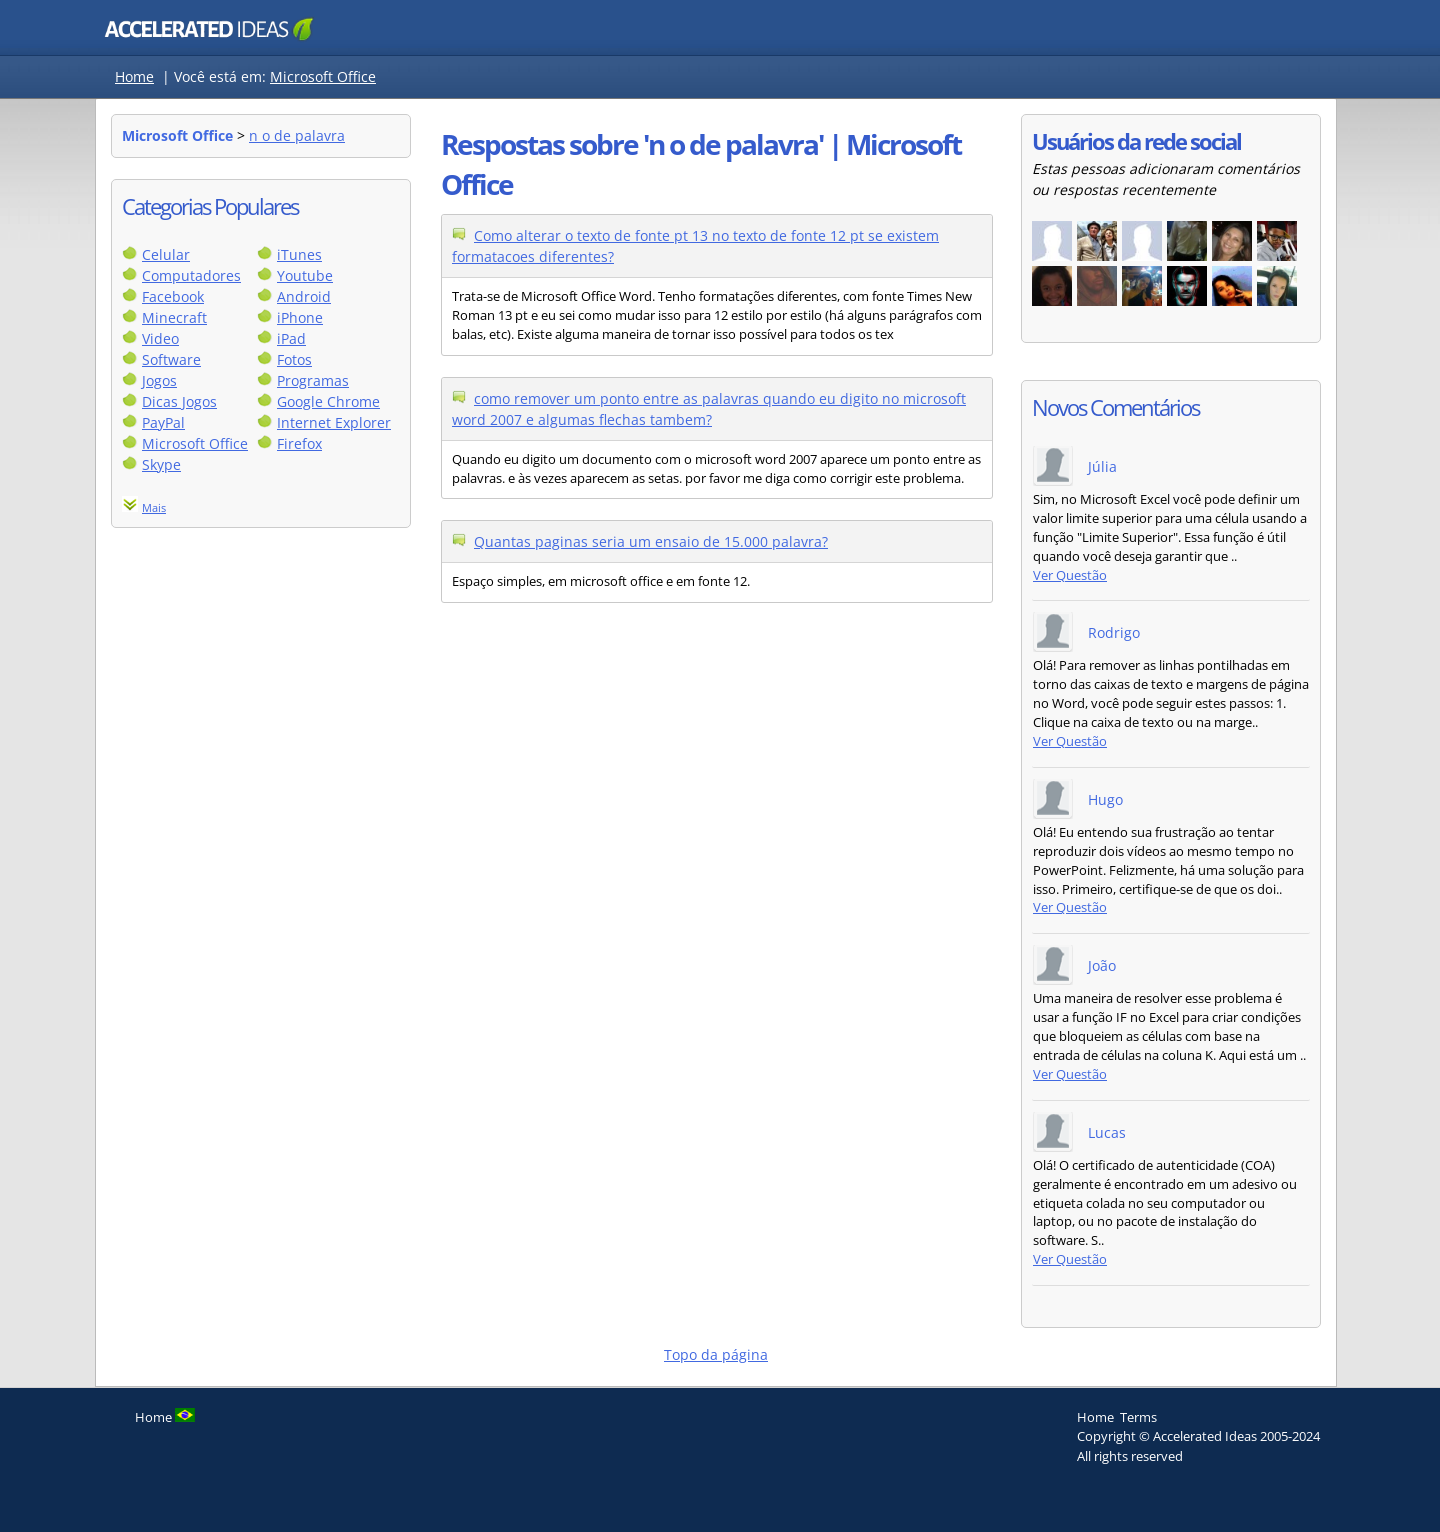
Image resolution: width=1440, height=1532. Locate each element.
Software (171, 359)
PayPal (163, 422)
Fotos (294, 359)
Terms (1138, 1417)
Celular (166, 254)
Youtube (305, 275)
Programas (313, 380)
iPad (291, 338)
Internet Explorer (334, 422)
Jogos (159, 380)
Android (304, 296)
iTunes (299, 254)
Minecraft (174, 317)
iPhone (300, 317)
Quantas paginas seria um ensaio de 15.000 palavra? (651, 541)
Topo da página (716, 1354)
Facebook (173, 296)
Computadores (191, 275)
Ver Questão (1070, 575)
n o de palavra (297, 135)
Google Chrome (328, 401)
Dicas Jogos (179, 401)
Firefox (299, 443)
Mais (154, 507)
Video (160, 338)
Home (134, 76)
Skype (161, 464)
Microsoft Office (323, 76)
